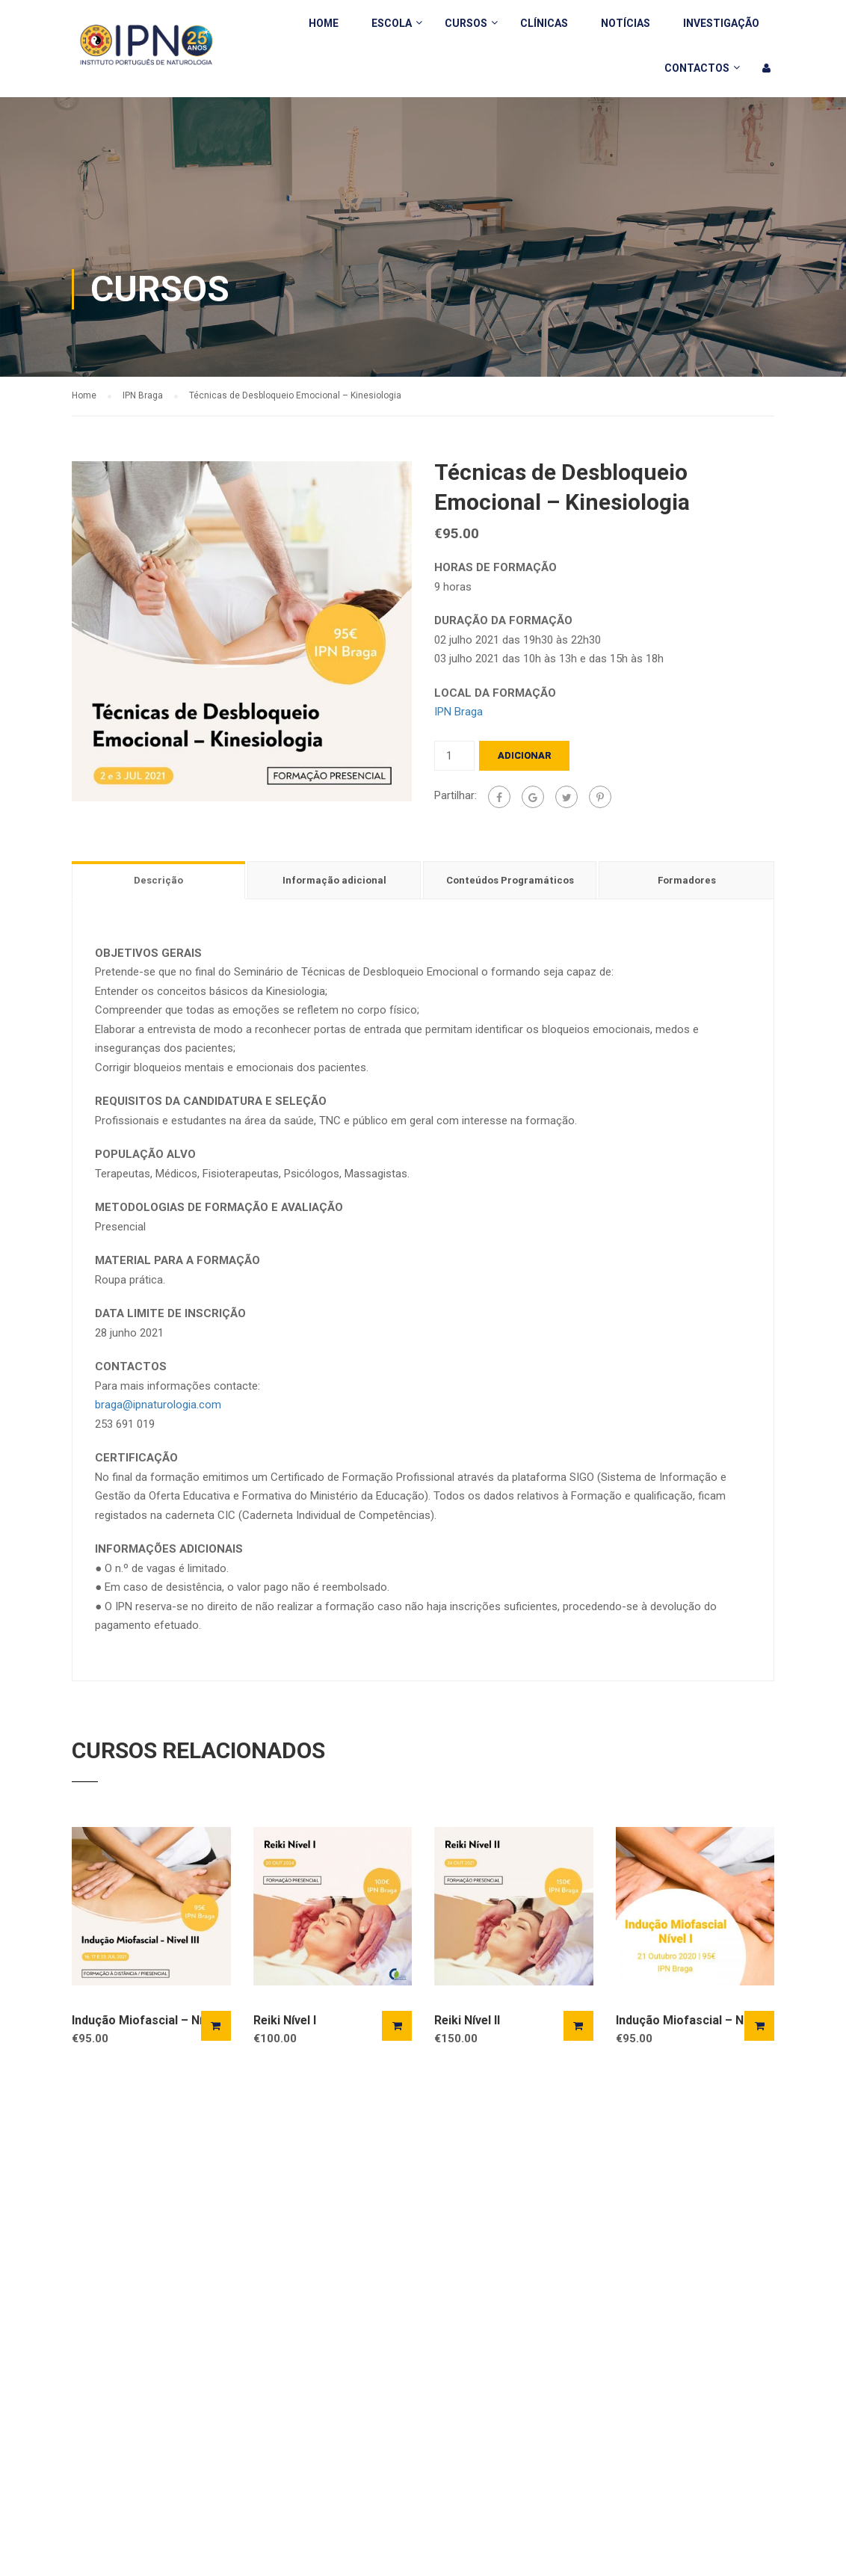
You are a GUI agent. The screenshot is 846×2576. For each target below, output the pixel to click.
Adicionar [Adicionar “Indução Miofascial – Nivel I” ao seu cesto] (759, 2026)
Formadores (687, 880)
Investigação (721, 23)
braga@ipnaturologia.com (158, 1404)
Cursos (466, 23)
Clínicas (544, 23)
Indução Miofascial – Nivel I (692, 2020)
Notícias (625, 23)
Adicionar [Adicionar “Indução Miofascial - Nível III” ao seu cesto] (216, 2026)
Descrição (158, 880)
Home (324, 23)
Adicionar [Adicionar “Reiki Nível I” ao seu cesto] (397, 2026)
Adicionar (524, 755)
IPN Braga (143, 395)
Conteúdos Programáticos (510, 880)
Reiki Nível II (467, 2020)
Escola (391, 23)
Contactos (696, 68)
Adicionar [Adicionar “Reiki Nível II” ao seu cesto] (578, 2026)
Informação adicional (334, 880)
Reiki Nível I (284, 2020)
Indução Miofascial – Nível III (151, 2020)
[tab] (159, 880)
